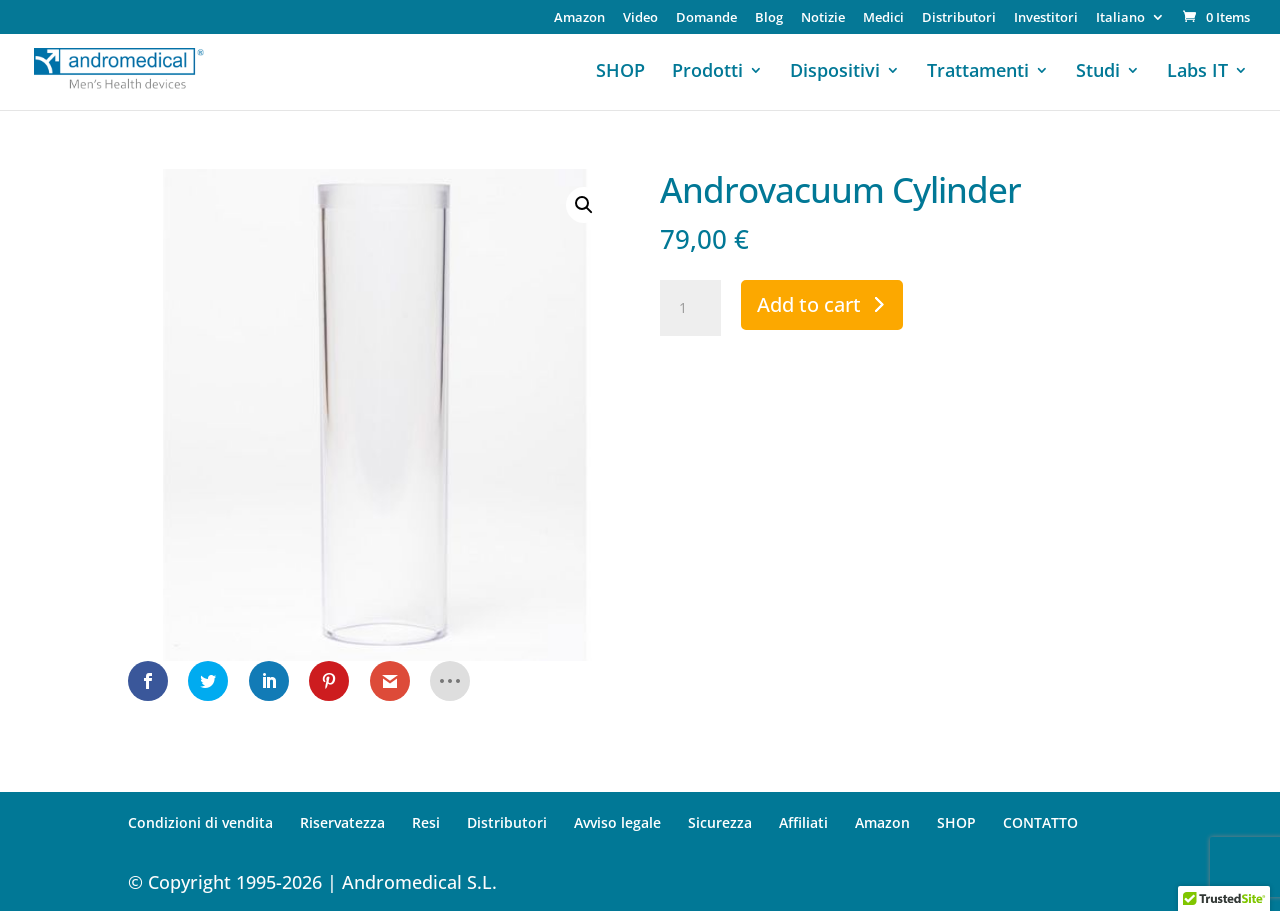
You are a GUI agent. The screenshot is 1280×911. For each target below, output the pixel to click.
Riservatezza (342, 822)
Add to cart (809, 304)
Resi (426, 822)
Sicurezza (720, 822)
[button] (584, 205)
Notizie (823, 18)
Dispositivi (835, 72)
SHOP (620, 72)
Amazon (579, 18)
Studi (1098, 72)
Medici (883, 18)
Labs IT (1197, 72)
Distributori (959, 18)
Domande (706, 18)
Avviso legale (617, 822)
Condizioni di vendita (200, 822)
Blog (769, 18)
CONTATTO (1040, 822)
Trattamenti (978, 72)
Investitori (1046, 18)
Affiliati (803, 822)
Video (640, 18)
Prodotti (707, 72)
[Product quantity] (690, 308)
